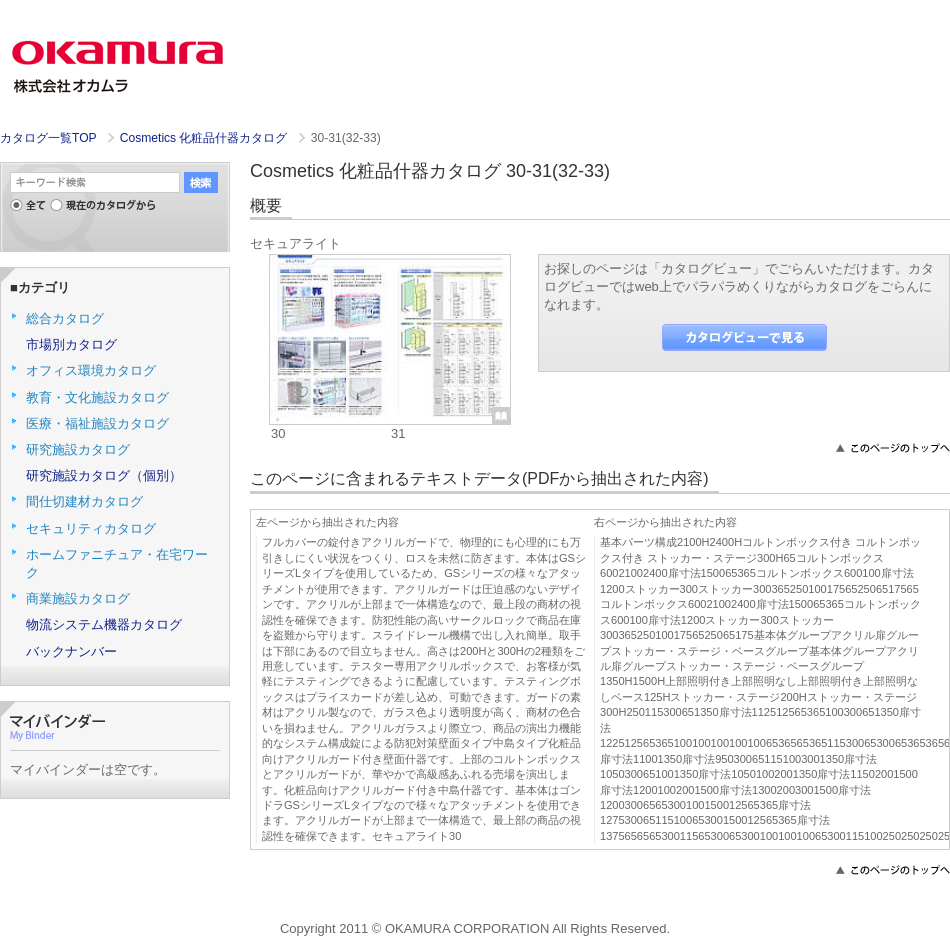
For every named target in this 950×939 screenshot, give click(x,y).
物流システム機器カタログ (104, 624)
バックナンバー (71, 651)
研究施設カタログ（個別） (104, 475)
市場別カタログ (71, 344)
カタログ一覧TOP (48, 138)
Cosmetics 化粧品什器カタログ (205, 138)
